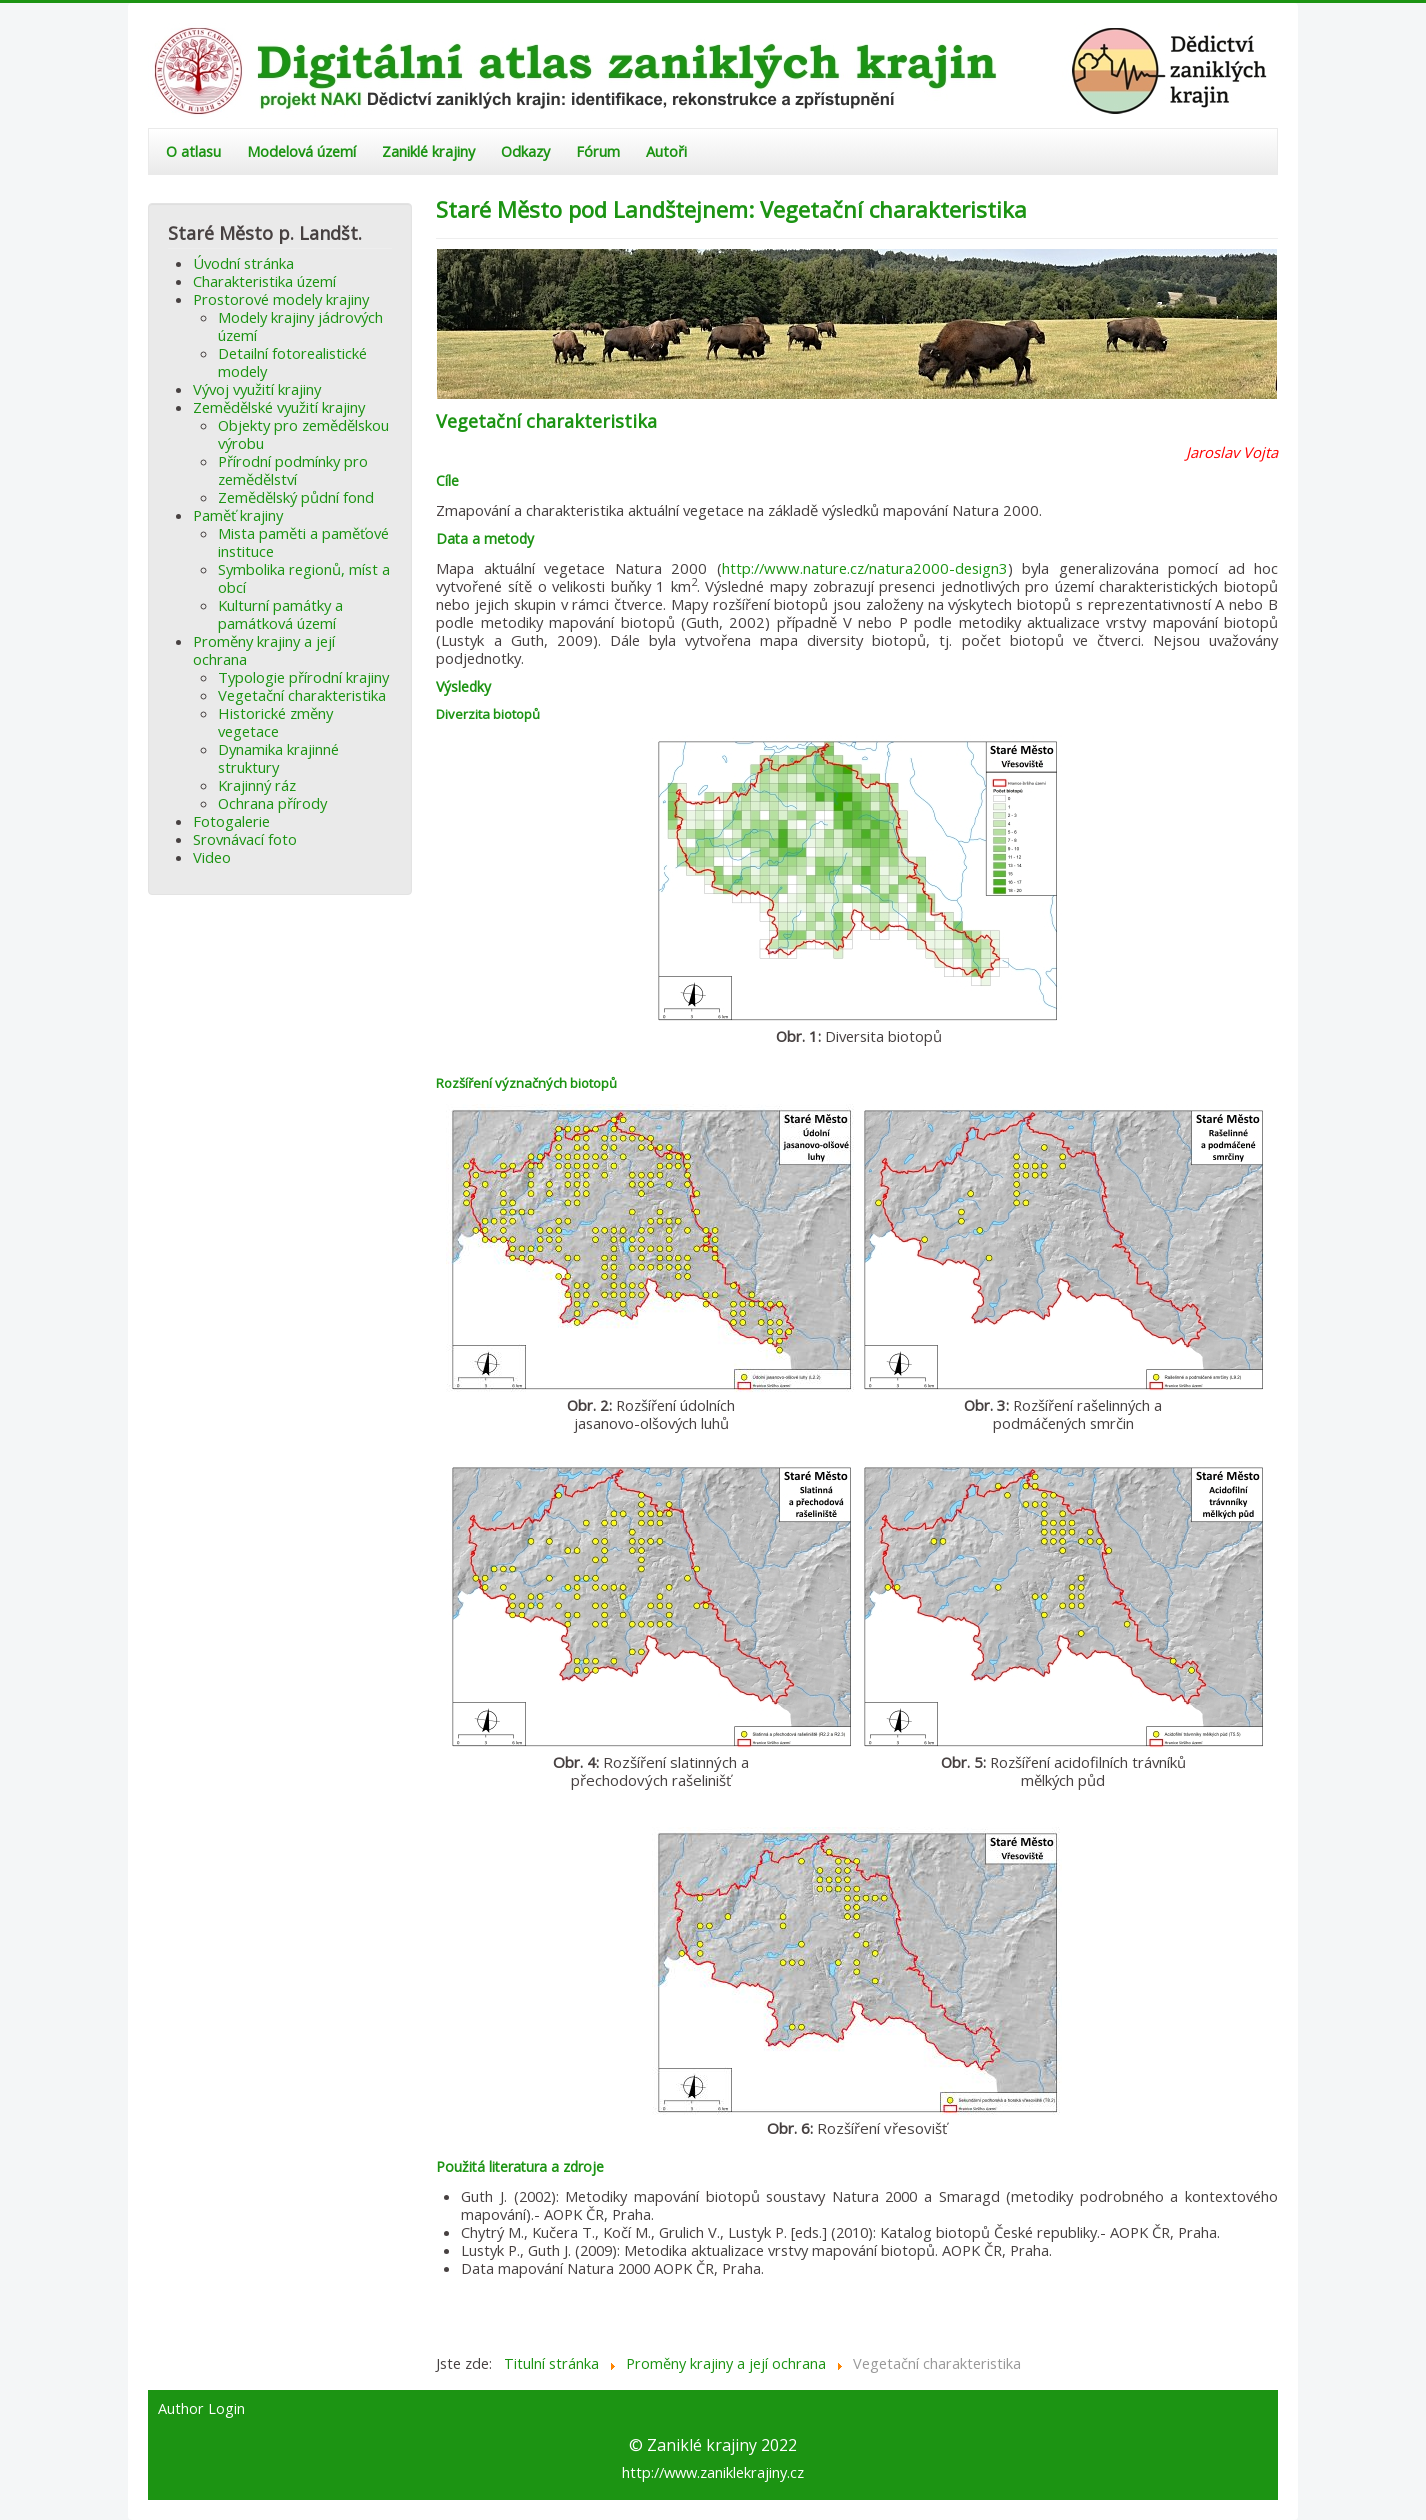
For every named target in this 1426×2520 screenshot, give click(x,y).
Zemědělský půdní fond (296, 497)
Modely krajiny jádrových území (300, 326)
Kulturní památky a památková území (280, 614)
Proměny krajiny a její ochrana (264, 650)
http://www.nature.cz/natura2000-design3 (865, 568)
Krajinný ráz (257, 785)
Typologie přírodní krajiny (303, 677)
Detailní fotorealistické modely (292, 362)
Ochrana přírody (272, 803)
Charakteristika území (264, 281)
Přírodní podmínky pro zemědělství (293, 470)
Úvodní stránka (243, 263)
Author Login (201, 2409)
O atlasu (193, 151)
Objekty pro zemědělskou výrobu (303, 434)
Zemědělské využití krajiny (279, 407)
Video (212, 857)
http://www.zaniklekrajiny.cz (713, 2472)
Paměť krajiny (238, 515)
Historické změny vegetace (275, 722)
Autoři (666, 151)
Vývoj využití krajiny (257, 389)
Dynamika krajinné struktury (278, 758)
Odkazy (525, 151)
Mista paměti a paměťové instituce (303, 542)
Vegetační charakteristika (302, 695)
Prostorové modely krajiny (281, 299)
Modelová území (301, 151)
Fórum (598, 151)
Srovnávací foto (245, 839)
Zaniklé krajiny (428, 151)
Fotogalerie (231, 821)
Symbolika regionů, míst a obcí (304, 578)
